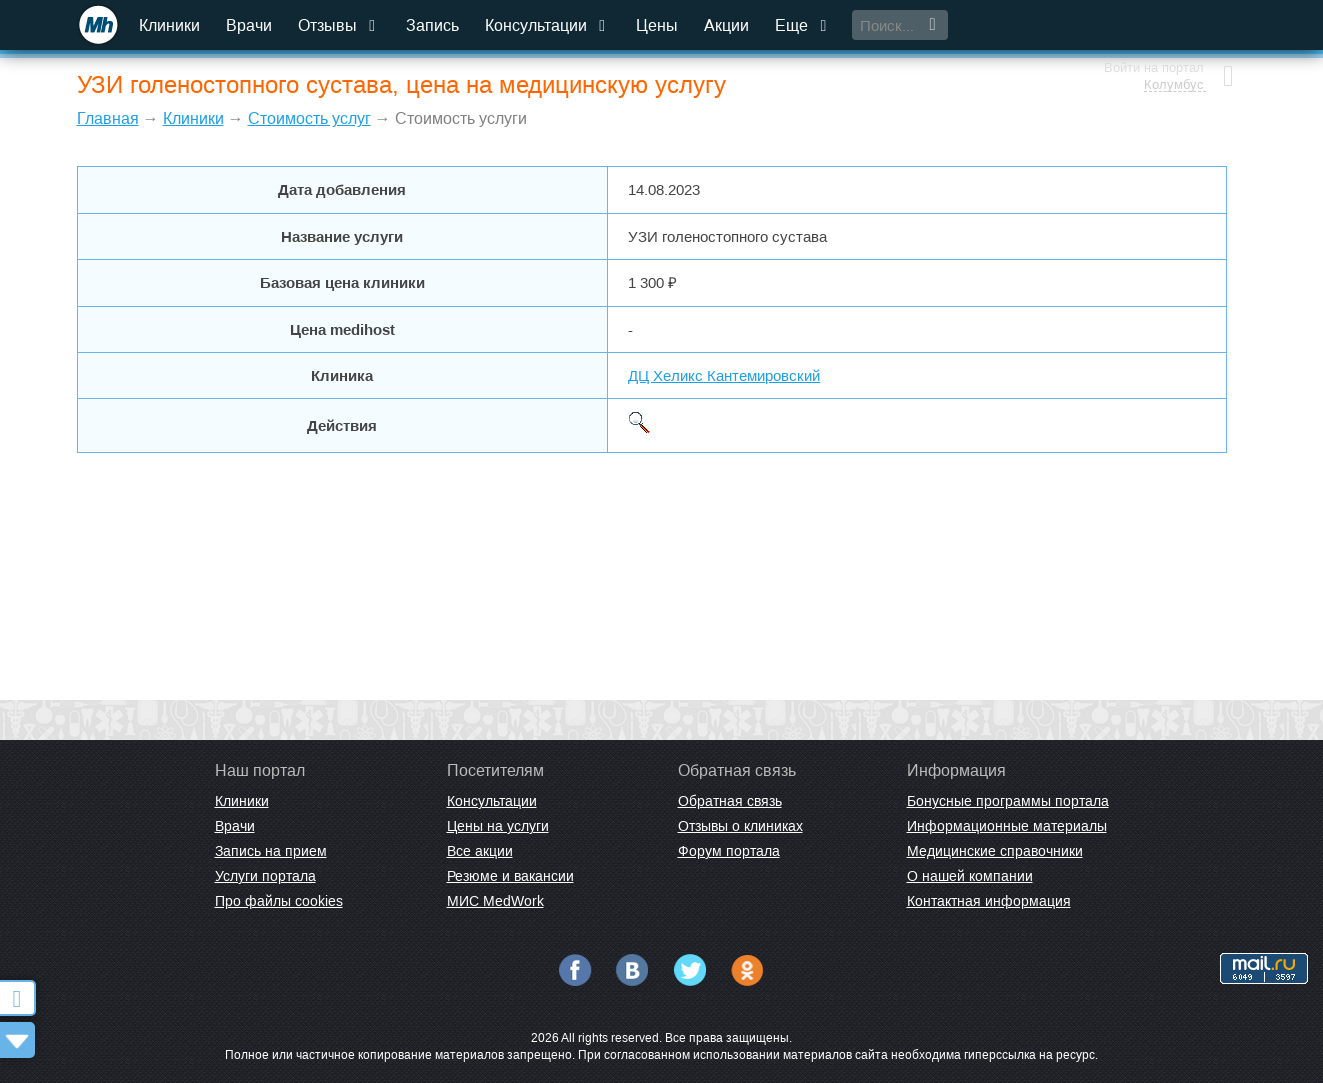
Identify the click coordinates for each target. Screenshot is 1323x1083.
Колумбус (1174, 35)
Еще (804, 25)
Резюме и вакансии (510, 876)
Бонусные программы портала (1008, 801)
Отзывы (340, 25)
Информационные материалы (1007, 826)
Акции (727, 25)
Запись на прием (271, 851)
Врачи (250, 25)
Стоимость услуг (309, 118)
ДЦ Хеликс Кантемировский (724, 375)
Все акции (480, 851)
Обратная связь (730, 801)
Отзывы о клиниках (740, 826)
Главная (108, 118)
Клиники (170, 25)
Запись (433, 25)
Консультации (548, 25)
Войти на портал (1154, 17)
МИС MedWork (495, 901)
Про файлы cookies (279, 901)
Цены (658, 25)
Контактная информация (989, 901)
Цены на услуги (498, 826)
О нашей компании (970, 876)
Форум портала (729, 851)
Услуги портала (265, 876)
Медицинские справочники (995, 851)
